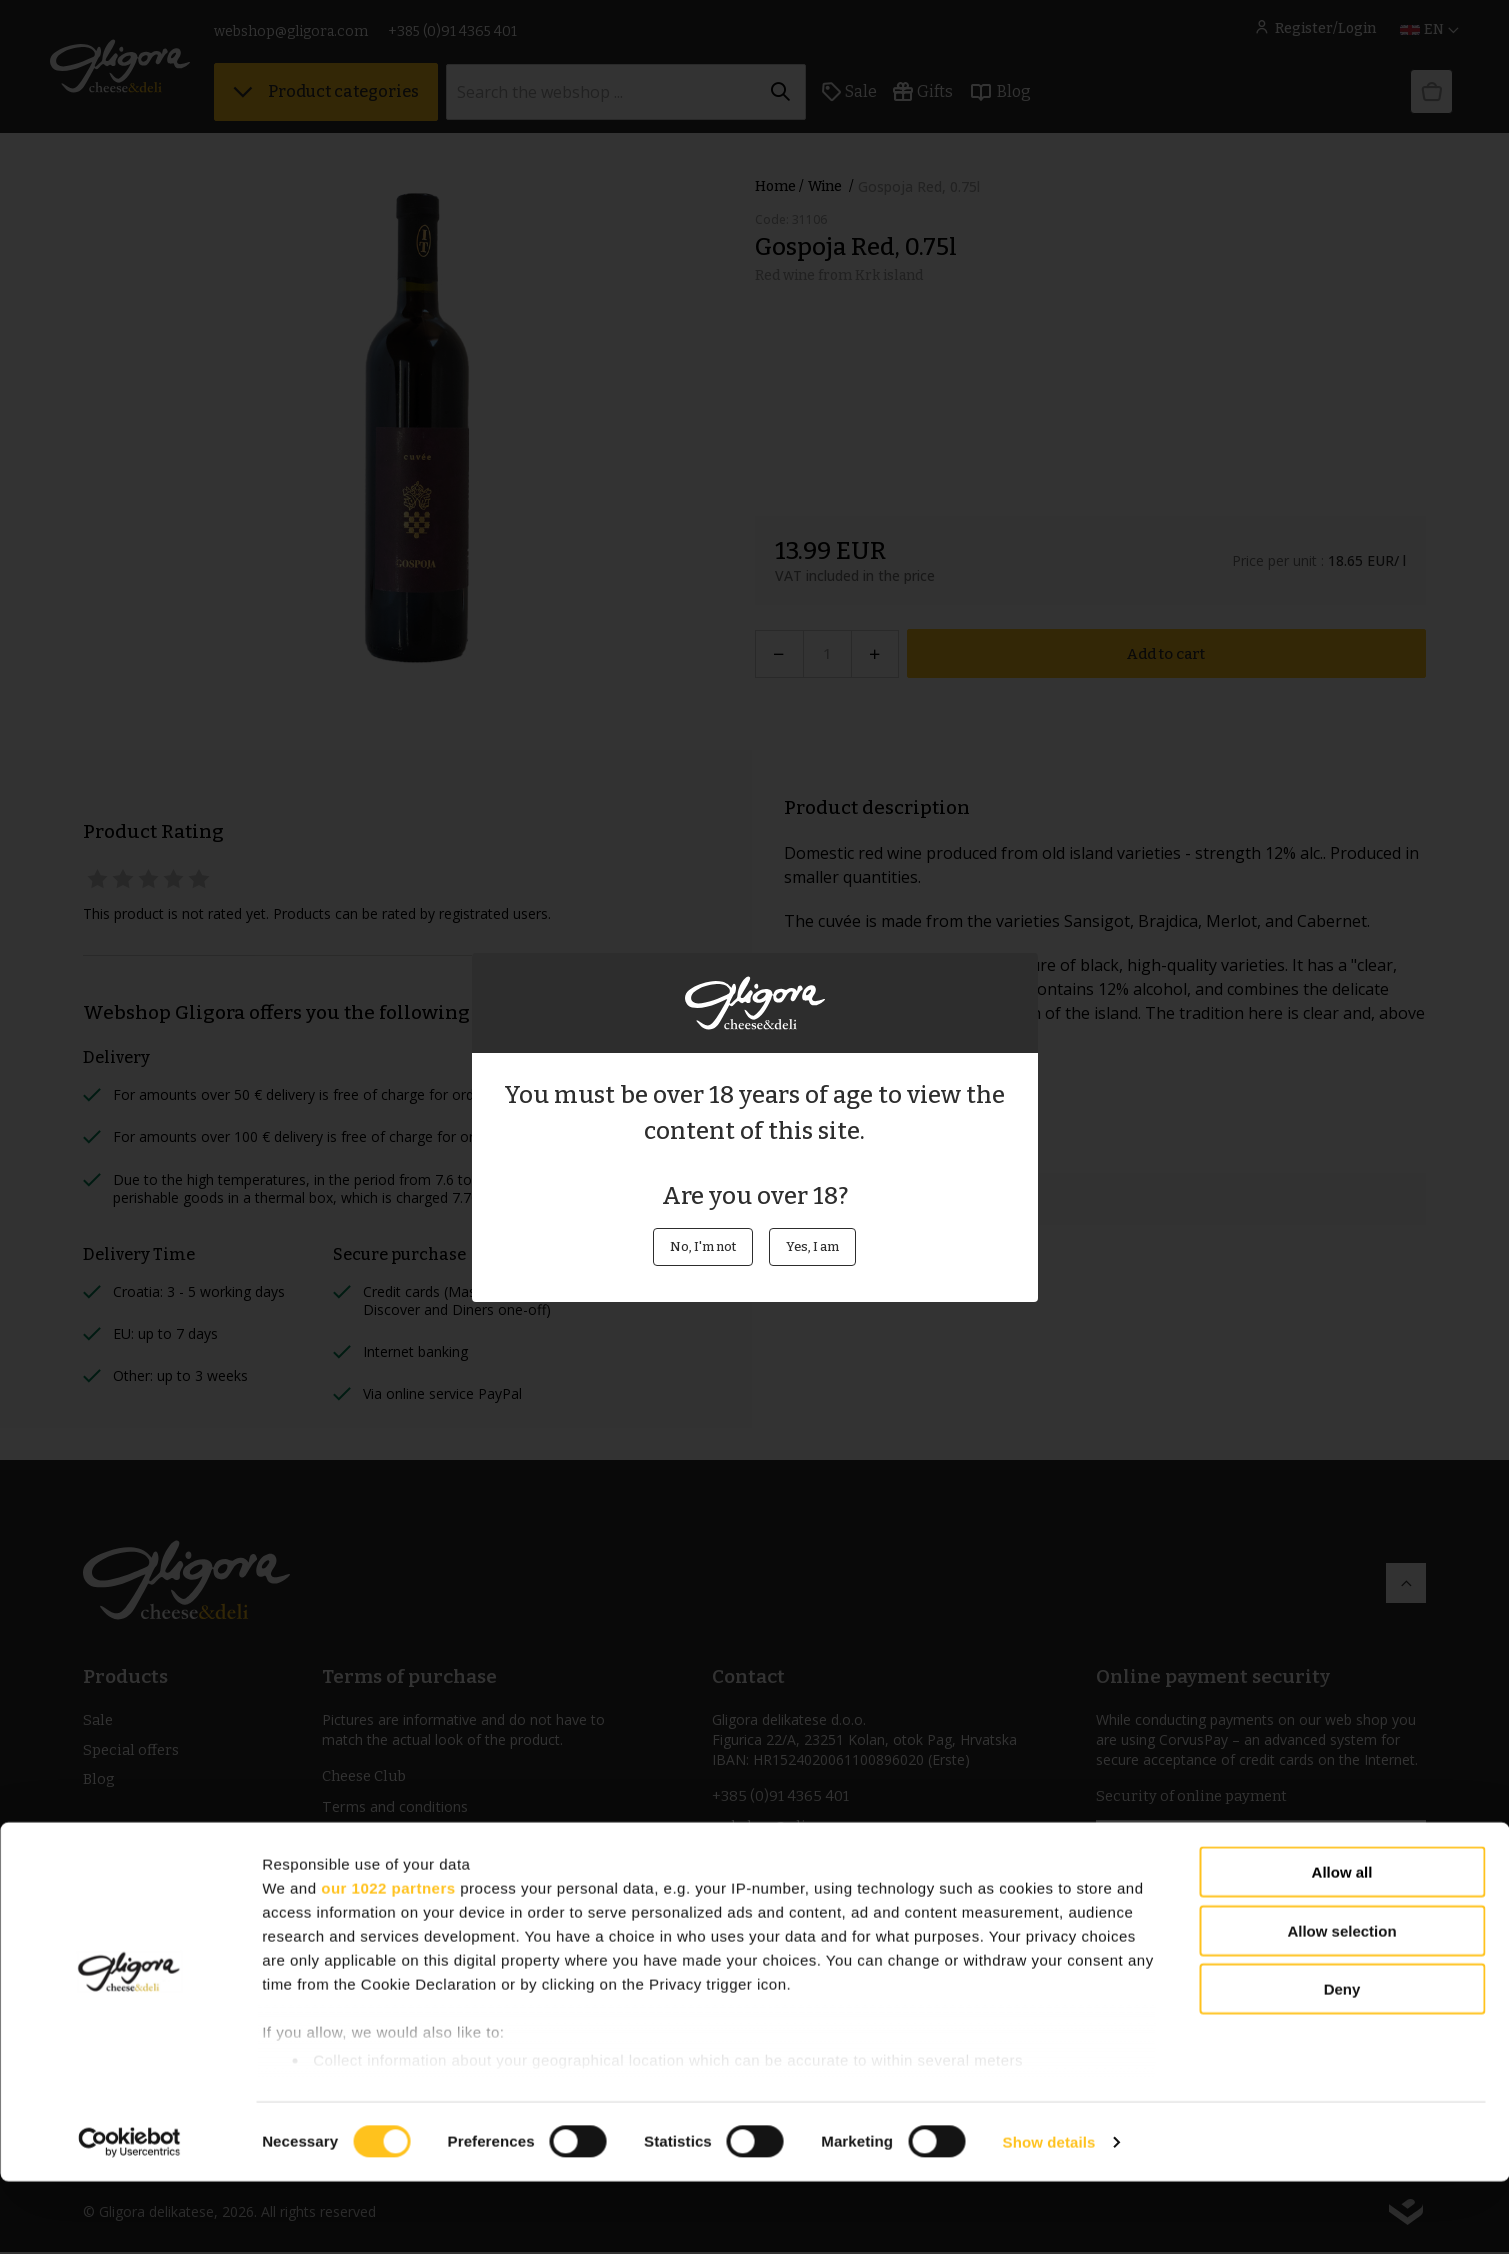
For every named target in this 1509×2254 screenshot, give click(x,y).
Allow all (1342, 1945)
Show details (1049, 2214)
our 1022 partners (388, 1960)
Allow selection (1341, 2003)
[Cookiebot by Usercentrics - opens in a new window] (129, 2215)
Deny (1342, 2062)
